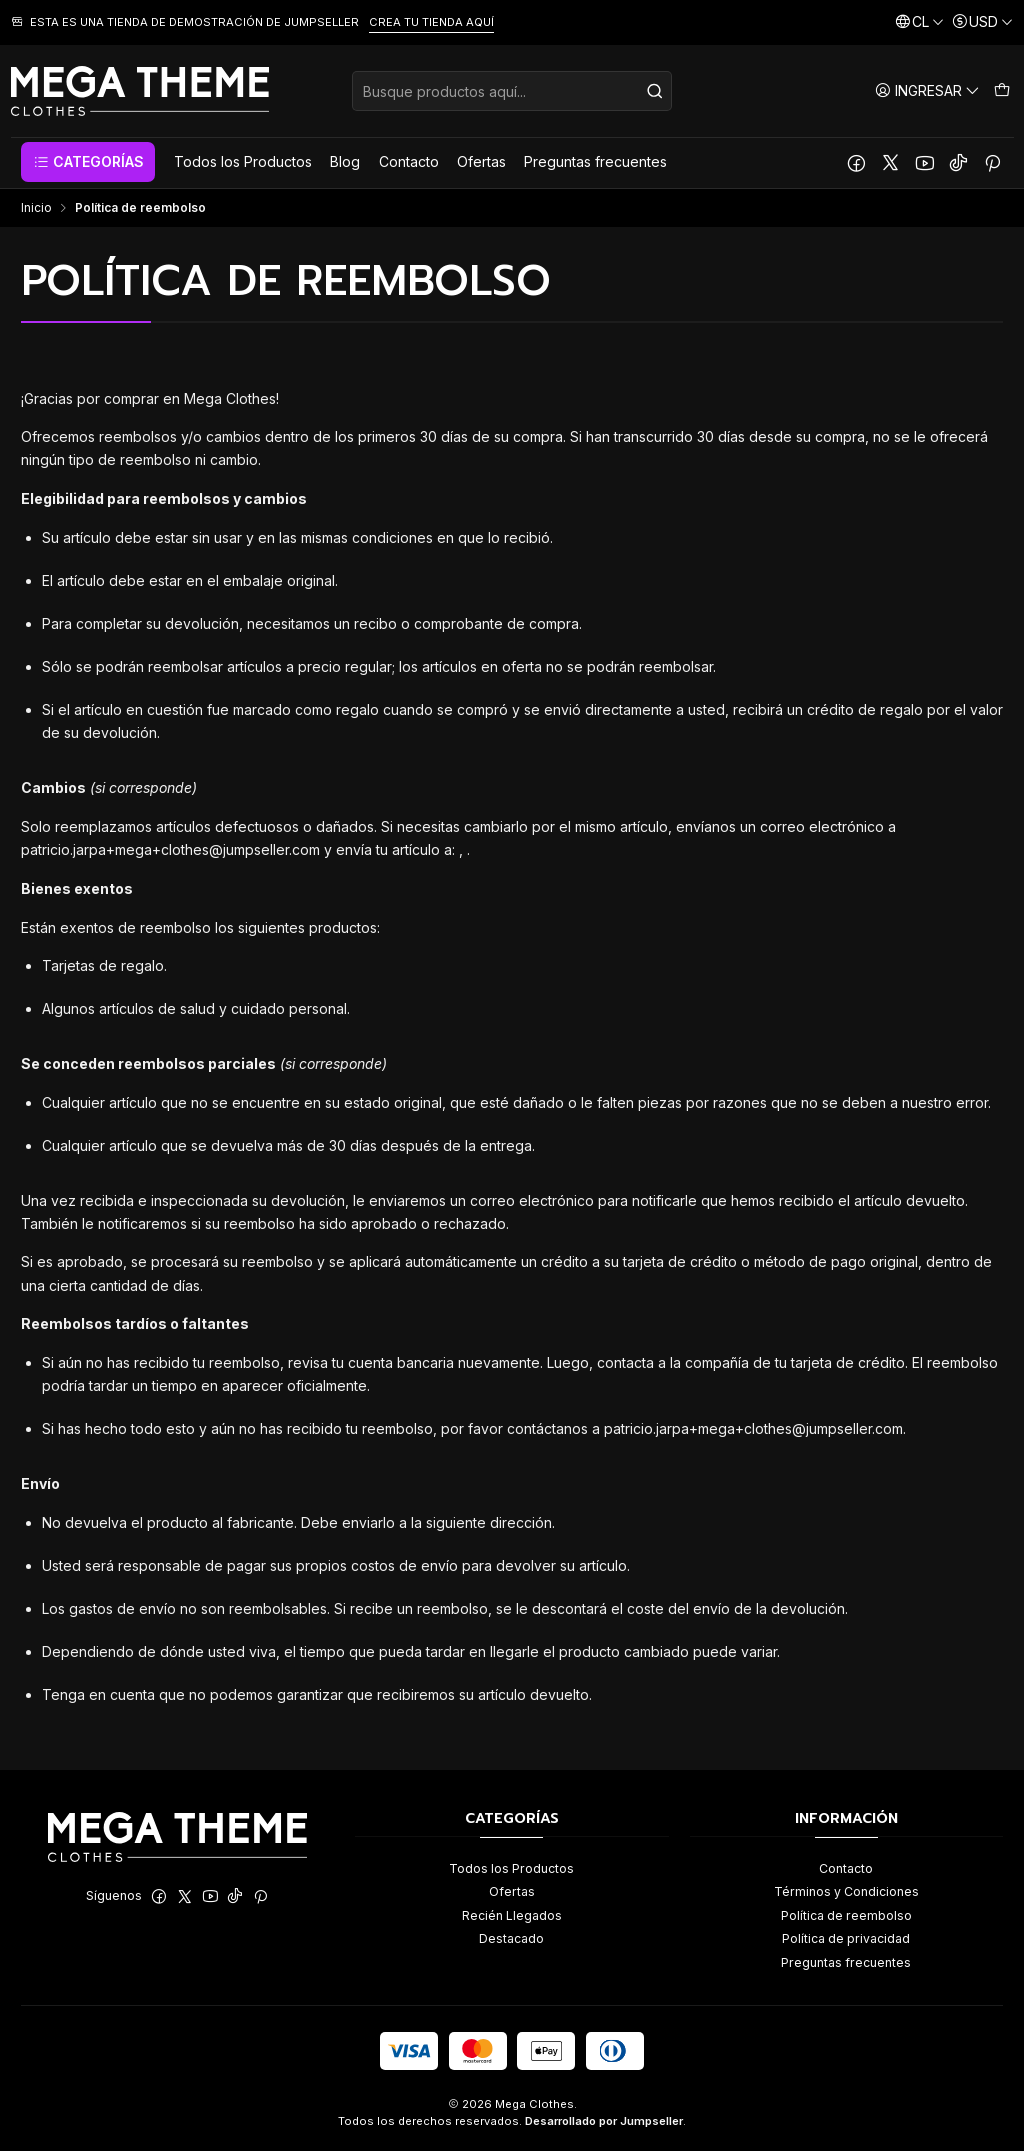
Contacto (846, 1868)
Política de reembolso (846, 1915)
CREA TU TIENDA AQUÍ (431, 22)
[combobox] (512, 91)
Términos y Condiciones (846, 1891)
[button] (88, 162)
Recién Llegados (512, 1915)
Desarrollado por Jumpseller (604, 2121)
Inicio (36, 208)
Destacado (511, 1938)
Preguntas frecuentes (846, 1962)
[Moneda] (982, 22)
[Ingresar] (927, 90)
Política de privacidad (846, 1938)
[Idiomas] (919, 22)
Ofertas (512, 1891)
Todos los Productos (511, 1868)
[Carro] (1001, 90)
